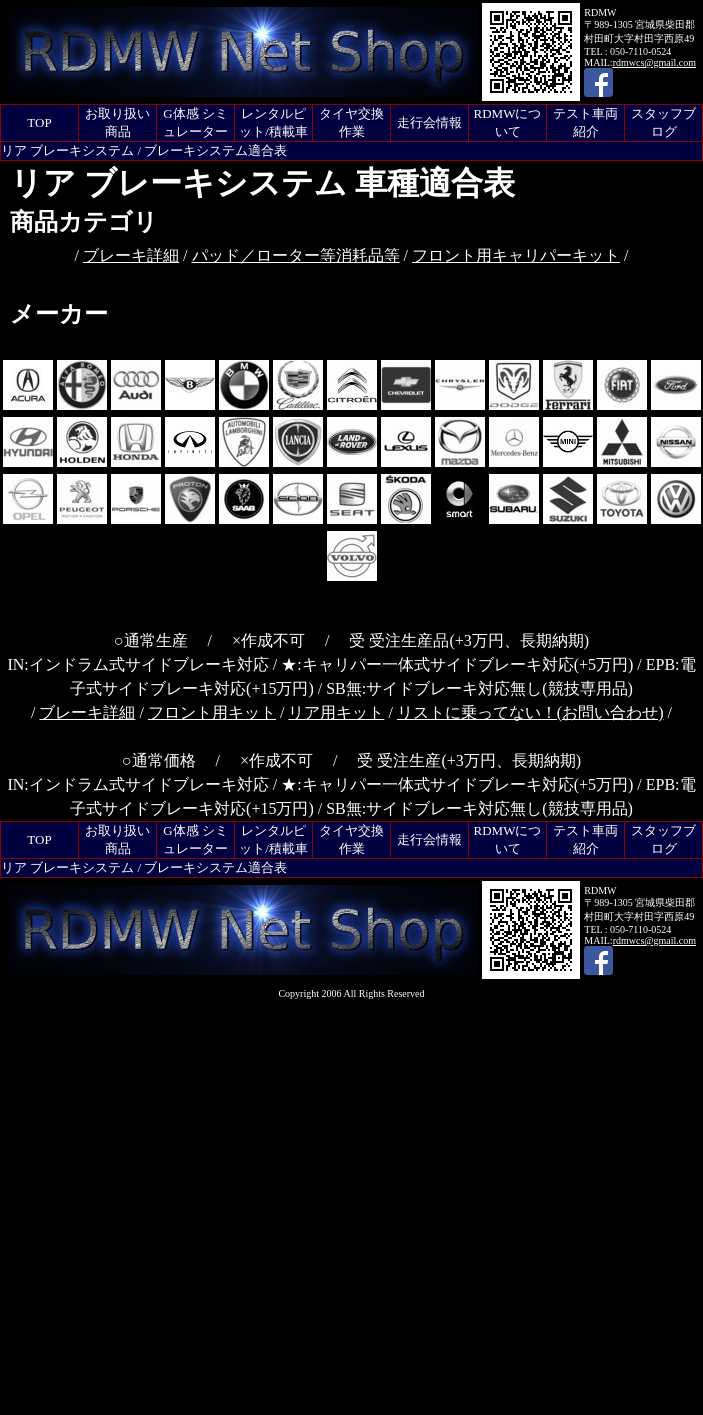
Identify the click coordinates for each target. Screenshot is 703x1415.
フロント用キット (212, 712)
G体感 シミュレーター (195, 122)
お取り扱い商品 (117, 122)
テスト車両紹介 (585, 122)
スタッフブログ (663, 122)
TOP (39, 122)
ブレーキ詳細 (131, 255)
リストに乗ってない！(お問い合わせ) (530, 712)
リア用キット (336, 712)
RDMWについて (508, 122)
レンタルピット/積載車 (273, 122)
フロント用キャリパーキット (516, 255)
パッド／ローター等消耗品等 (296, 255)
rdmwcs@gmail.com (654, 62)
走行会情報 (429, 122)
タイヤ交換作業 (351, 122)
